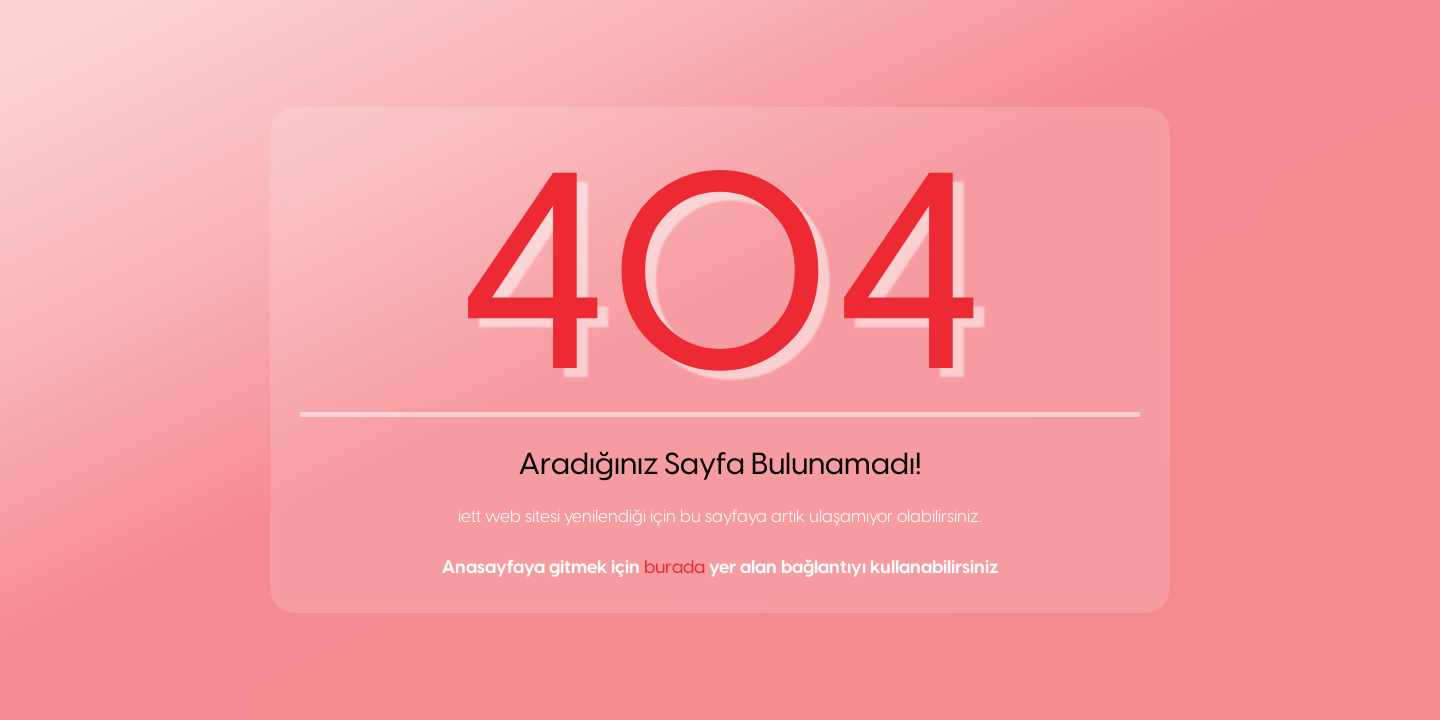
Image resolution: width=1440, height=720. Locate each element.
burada (674, 567)
